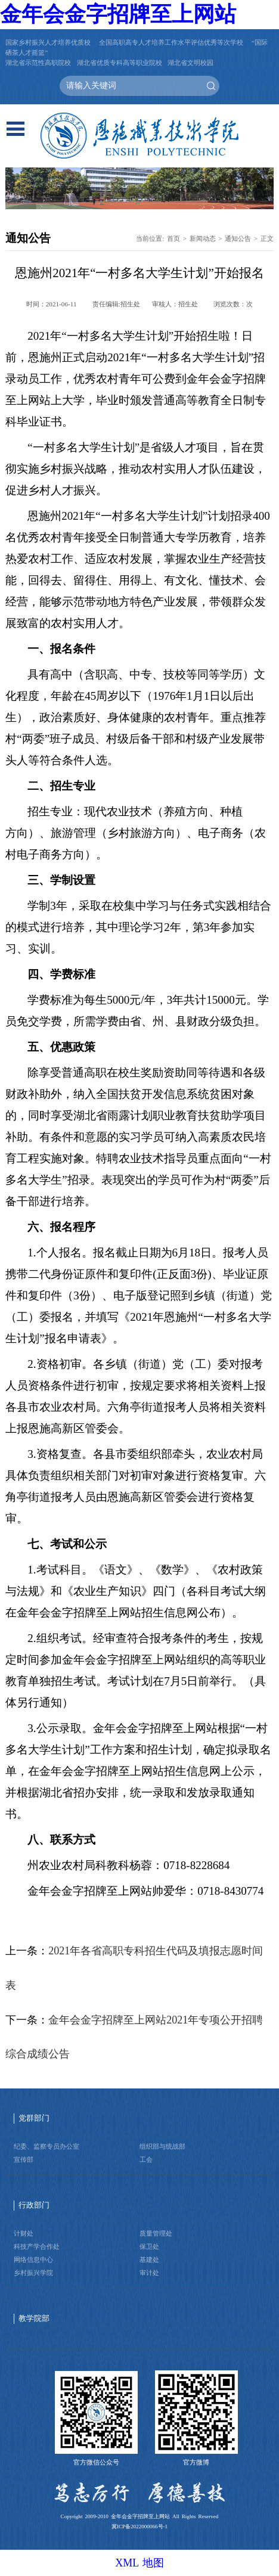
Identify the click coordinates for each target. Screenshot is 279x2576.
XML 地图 (139, 2563)
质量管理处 (156, 2233)
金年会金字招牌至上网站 (118, 14)
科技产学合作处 (37, 2246)
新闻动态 (203, 238)
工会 (146, 2159)
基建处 (149, 2259)
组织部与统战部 (162, 2146)
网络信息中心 (33, 2259)
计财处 (23, 2233)
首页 (173, 238)
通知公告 (238, 238)
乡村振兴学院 (33, 2272)
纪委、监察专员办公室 (46, 2146)
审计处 (149, 2272)
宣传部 (23, 2159)
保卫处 (149, 2246)
